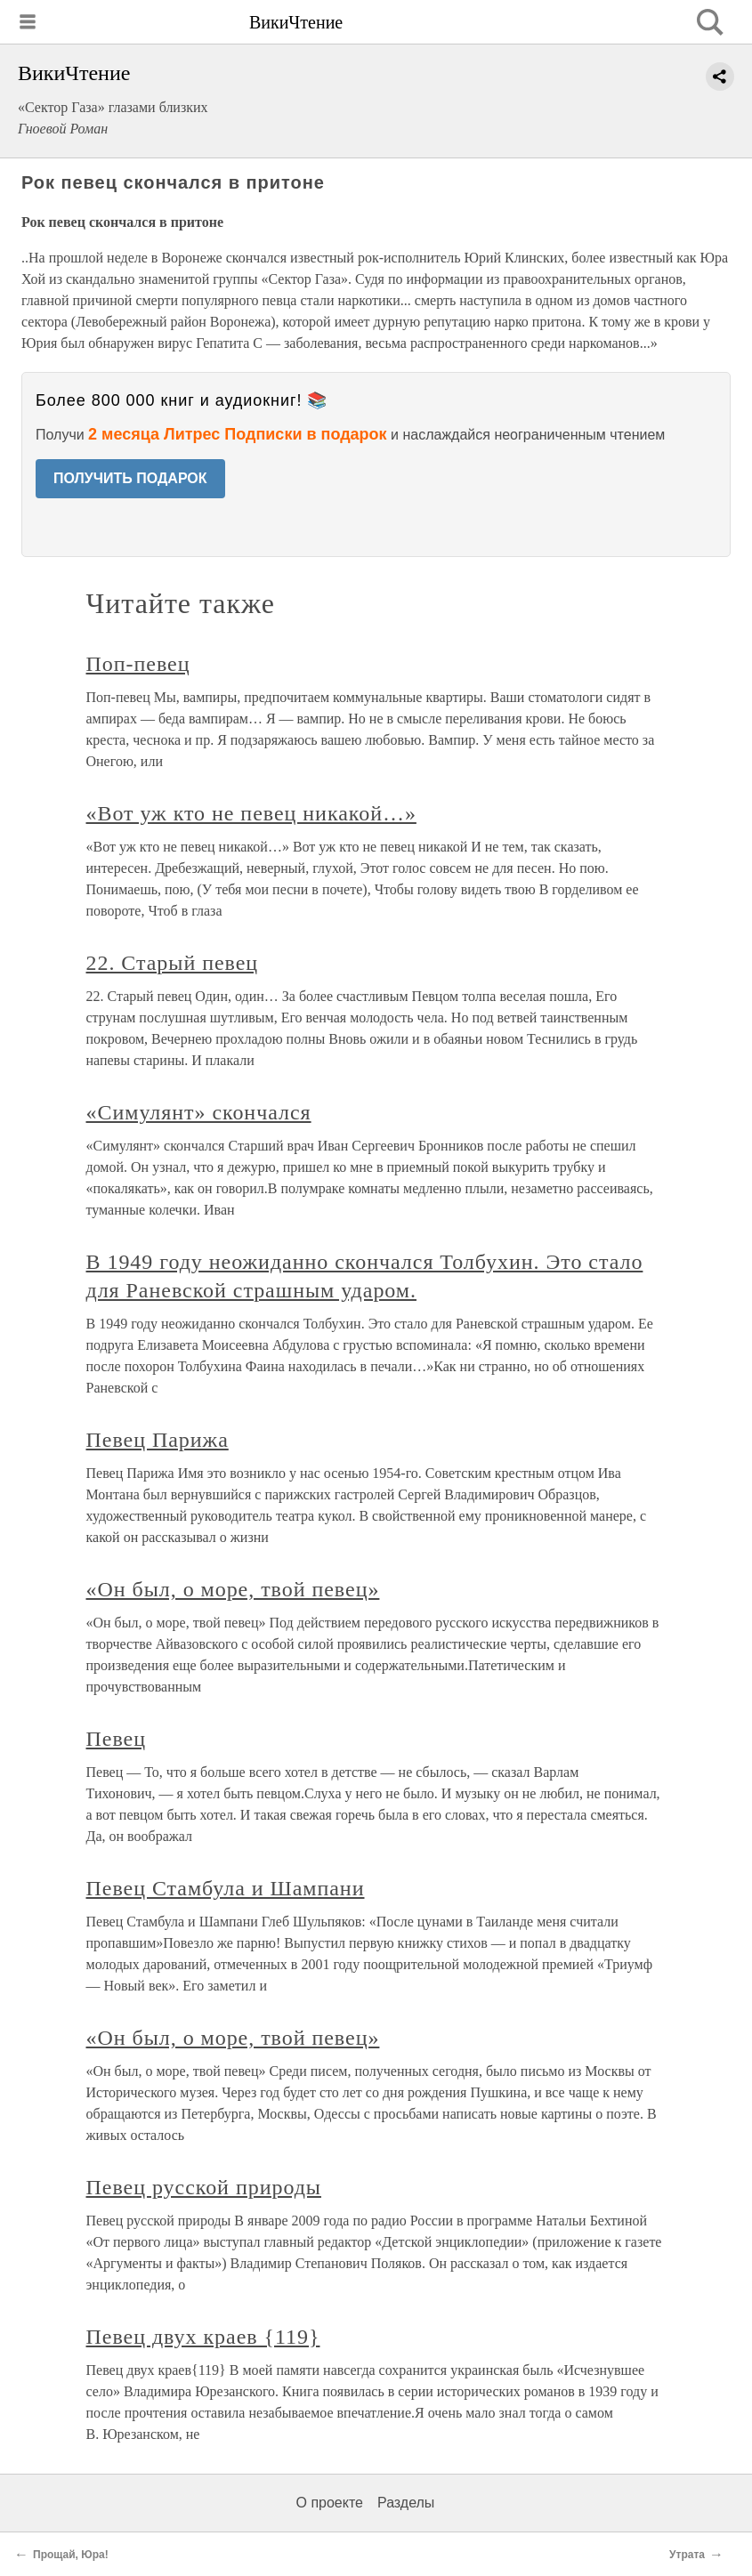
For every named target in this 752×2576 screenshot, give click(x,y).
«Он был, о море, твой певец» (233, 1589)
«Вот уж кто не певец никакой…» (251, 813)
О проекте (329, 2502)
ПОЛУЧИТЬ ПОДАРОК (130, 478)
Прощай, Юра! (71, 2554)
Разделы (405, 2502)
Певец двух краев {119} (203, 2336)
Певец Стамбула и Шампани (225, 1888)
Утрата (687, 2554)
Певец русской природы (203, 2187)
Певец (116, 1738)
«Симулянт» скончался (198, 1112)
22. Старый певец (172, 962)
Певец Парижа (157, 1439)
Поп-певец (138, 663)
